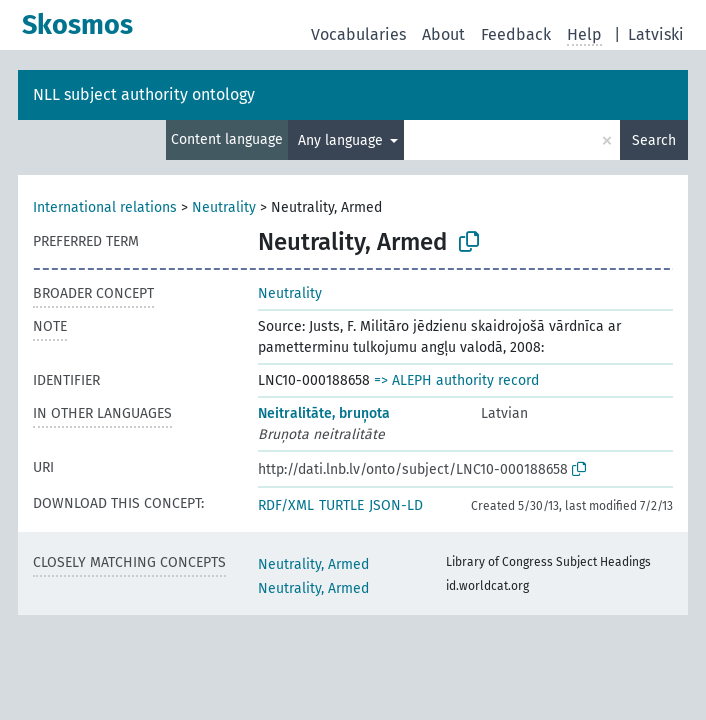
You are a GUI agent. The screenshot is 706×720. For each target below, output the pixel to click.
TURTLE (341, 505)
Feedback (516, 34)
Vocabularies (358, 34)
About (443, 34)
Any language (342, 140)
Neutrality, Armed (313, 564)
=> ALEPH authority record (456, 380)
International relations (105, 207)
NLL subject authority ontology (144, 94)
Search (654, 140)
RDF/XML (286, 505)
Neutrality (224, 207)
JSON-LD (396, 505)
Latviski (656, 34)
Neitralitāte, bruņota (324, 413)
